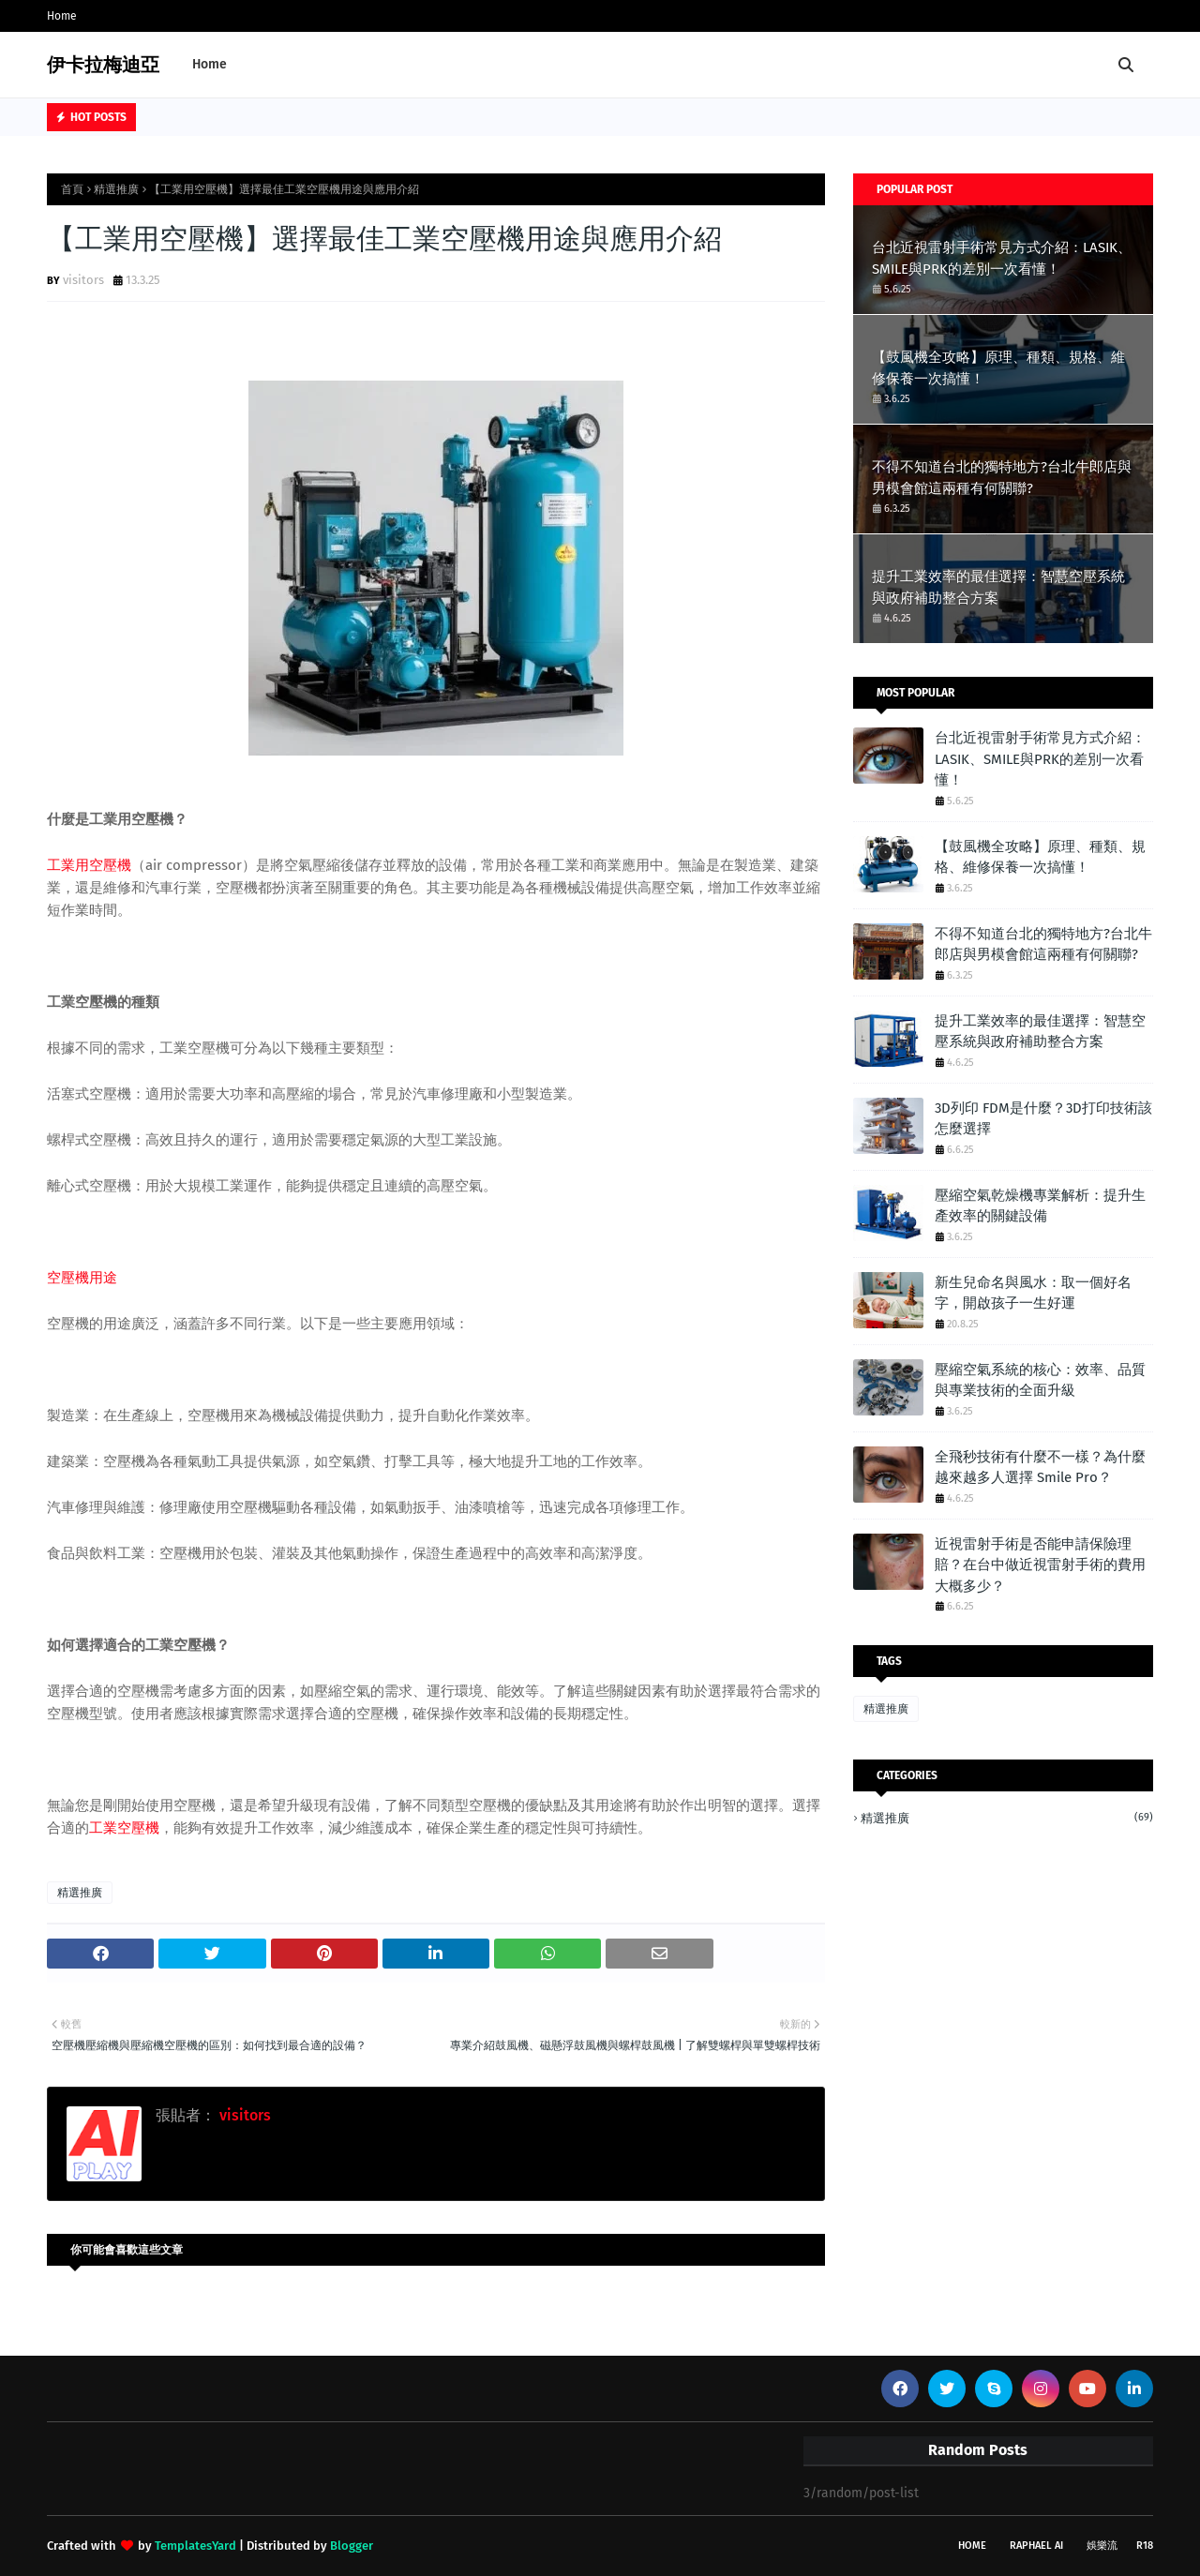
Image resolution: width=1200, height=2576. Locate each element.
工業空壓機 (124, 1828)
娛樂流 (1102, 2545)
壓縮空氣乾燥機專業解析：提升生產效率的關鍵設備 (1040, 1206)
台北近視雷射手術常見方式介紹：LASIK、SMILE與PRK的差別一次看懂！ (1002, 258)
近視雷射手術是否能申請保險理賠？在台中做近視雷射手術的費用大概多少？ (1040, 1565)
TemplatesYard (195, 2546)
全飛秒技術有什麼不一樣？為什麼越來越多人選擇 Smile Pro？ (1040, 1467)
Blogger (351, 2546)
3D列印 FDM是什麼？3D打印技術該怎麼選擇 (1043, 1119)
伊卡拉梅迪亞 (103, 64)
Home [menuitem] (209, 64)
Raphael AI (1036, 2545)
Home (62, 15)
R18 (1144, 2545)
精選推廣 (116, 189)
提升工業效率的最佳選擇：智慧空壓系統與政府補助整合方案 (998, 587)
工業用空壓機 (89, 865)
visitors (83, 280)
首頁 (72, 189)
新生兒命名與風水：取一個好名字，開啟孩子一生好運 (1033, 1293)
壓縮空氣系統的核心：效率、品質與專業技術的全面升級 (1040, 1380)
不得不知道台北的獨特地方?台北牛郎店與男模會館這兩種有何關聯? (1002, 477)
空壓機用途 (82, 1277)
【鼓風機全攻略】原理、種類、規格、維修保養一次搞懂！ (998, 368)
